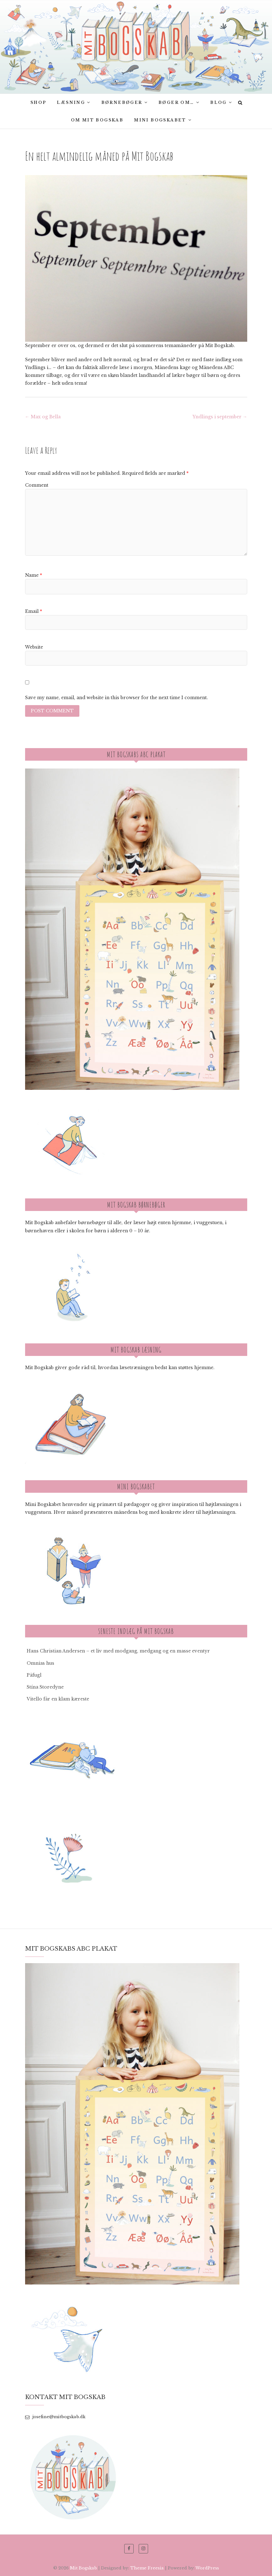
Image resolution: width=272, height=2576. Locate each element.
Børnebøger (121, 102)
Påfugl (34, 1675)
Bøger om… (176, 102)
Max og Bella (43, 417)
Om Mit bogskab (97, 120)
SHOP (38, 102)
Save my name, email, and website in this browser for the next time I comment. (116, 697)
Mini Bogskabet (160, 120)
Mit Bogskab (83, 2568)
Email (33, 611)
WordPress (207, 2568)
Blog (218, 102)
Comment (36, 485)
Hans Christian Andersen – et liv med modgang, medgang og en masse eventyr (118, 1651)
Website (34, 647)
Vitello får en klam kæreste (58, 1699)
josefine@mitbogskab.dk (55, 2416)
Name (33, 575)
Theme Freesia (147, 2568)
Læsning (71, 102)
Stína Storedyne (45, 1687)
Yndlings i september (220, 417)
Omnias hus (40, 1663)
